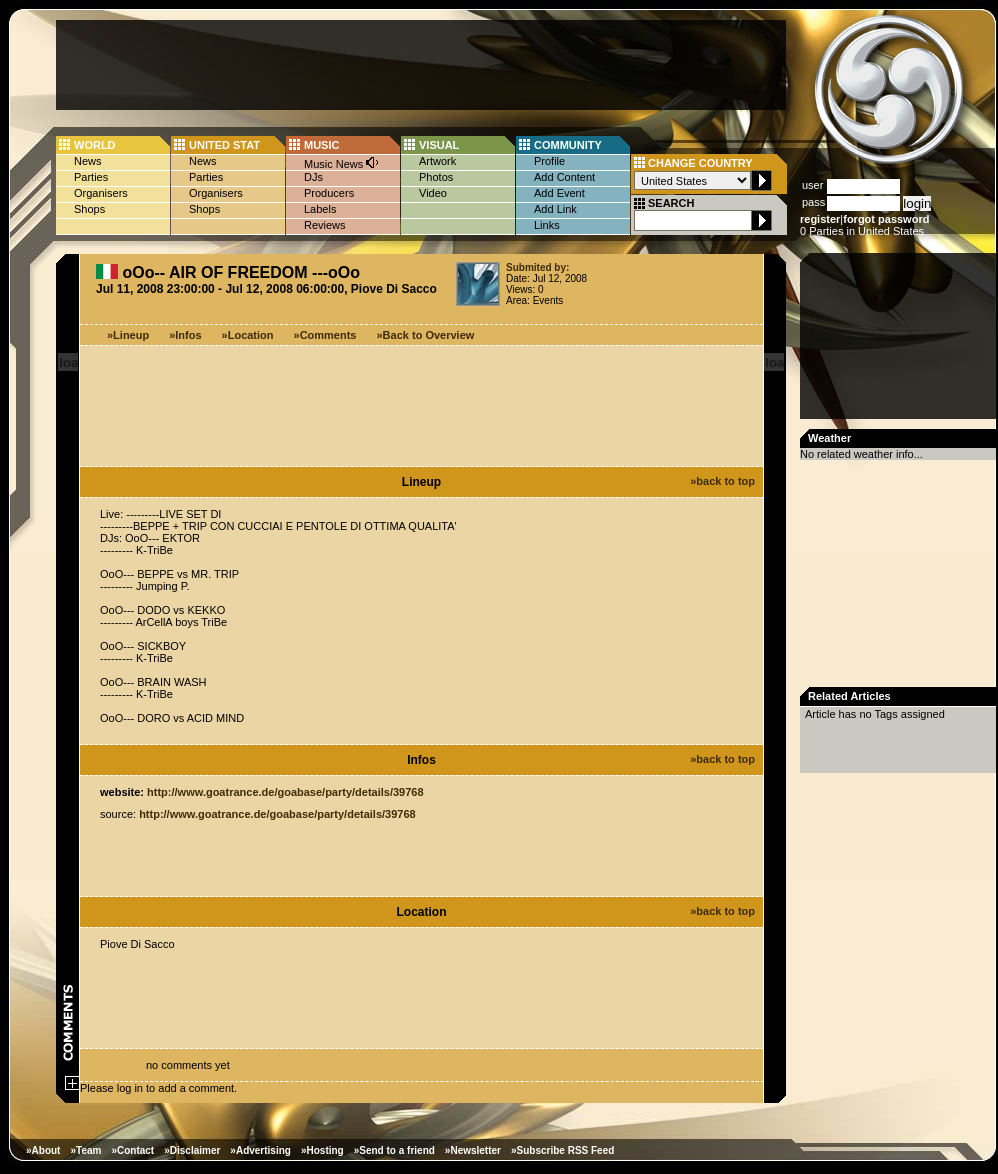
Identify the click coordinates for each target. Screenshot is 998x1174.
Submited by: (537, 267)
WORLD (95, 145)
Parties (91, 177)
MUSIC (321, 145)
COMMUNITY (568, 145)
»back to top (722, 481)
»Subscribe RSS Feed (562, 1150)
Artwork (437, 161)
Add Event (559, 193)
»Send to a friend (394, 1150)
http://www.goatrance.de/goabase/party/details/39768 (285, 792)
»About (43, 1150)
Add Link (555, 209)
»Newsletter (473, 1150)
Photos (436, 177)
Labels (320, 209)
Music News (342, 162)
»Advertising (260, 1150)
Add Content (564, 177)
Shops (89, 209)
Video (433, 193)
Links (547, 225)
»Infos (185, 335)
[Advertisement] (421, 65)
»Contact (132, 1150)
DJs (313, 177)
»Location (248, 335)
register (820, 219)
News (88, 161)
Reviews (325, 225)
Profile (549, 161)
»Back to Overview (426, 335)
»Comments (325, 335)
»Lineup (128, 335)
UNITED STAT (224, 145)
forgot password (886, 219)
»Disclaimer (192, 1150)
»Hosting (322, 1150)
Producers (329, 193)
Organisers (101, 193)
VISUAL (439, 145)
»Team (85, 1150)
